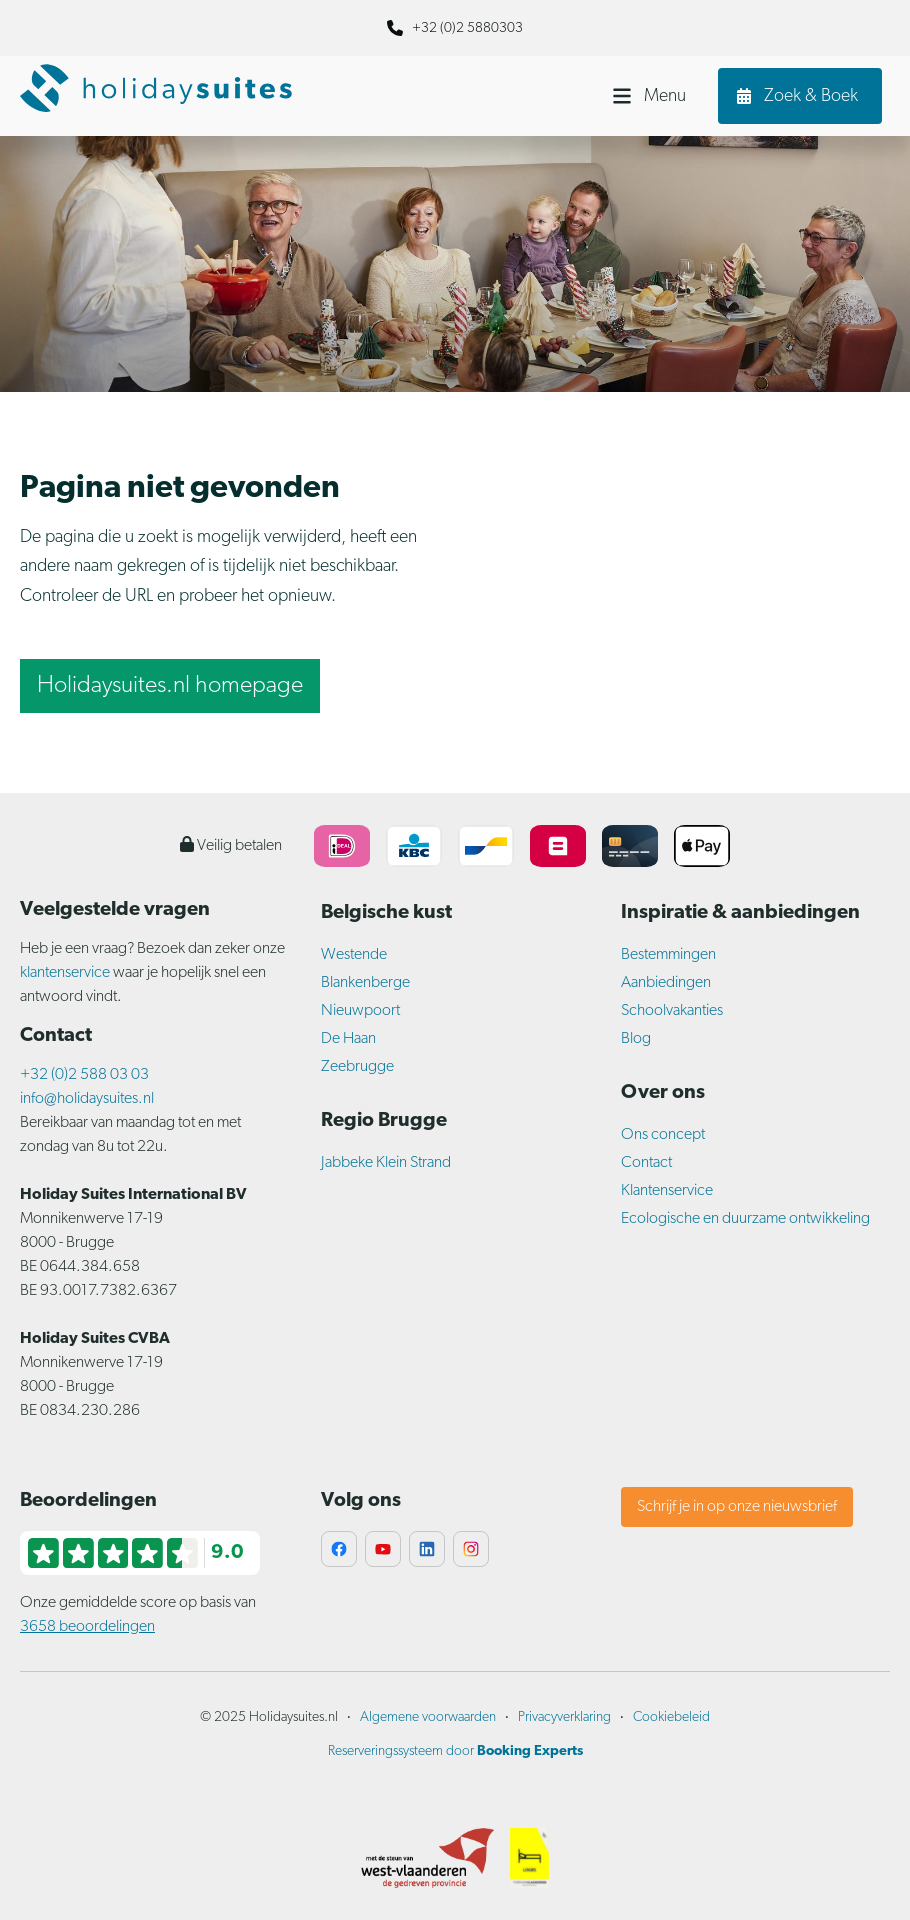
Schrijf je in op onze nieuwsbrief (737, 1507)
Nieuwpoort (360, 1011)
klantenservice (65, 973)
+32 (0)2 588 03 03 (84, 1075)
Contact (646, 1163)
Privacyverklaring (564, 1717)
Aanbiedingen (666, 983)
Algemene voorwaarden (428, 1717)
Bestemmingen (668, 955)
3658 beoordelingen (87, 1627)
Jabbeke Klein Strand (386, 1163)
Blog (636, 1039)
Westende (354, 955)
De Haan (348, 1039)
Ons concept (663, 1135)
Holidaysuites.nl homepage (170, 686)
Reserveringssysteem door (455, 1751)
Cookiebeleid (671, 1717)
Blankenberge (365, 983)
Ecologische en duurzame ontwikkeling (745, 1219)
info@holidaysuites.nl (87, 1099)
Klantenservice (667, 1191)
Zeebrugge (357, 1067)
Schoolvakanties (672, 1011)
